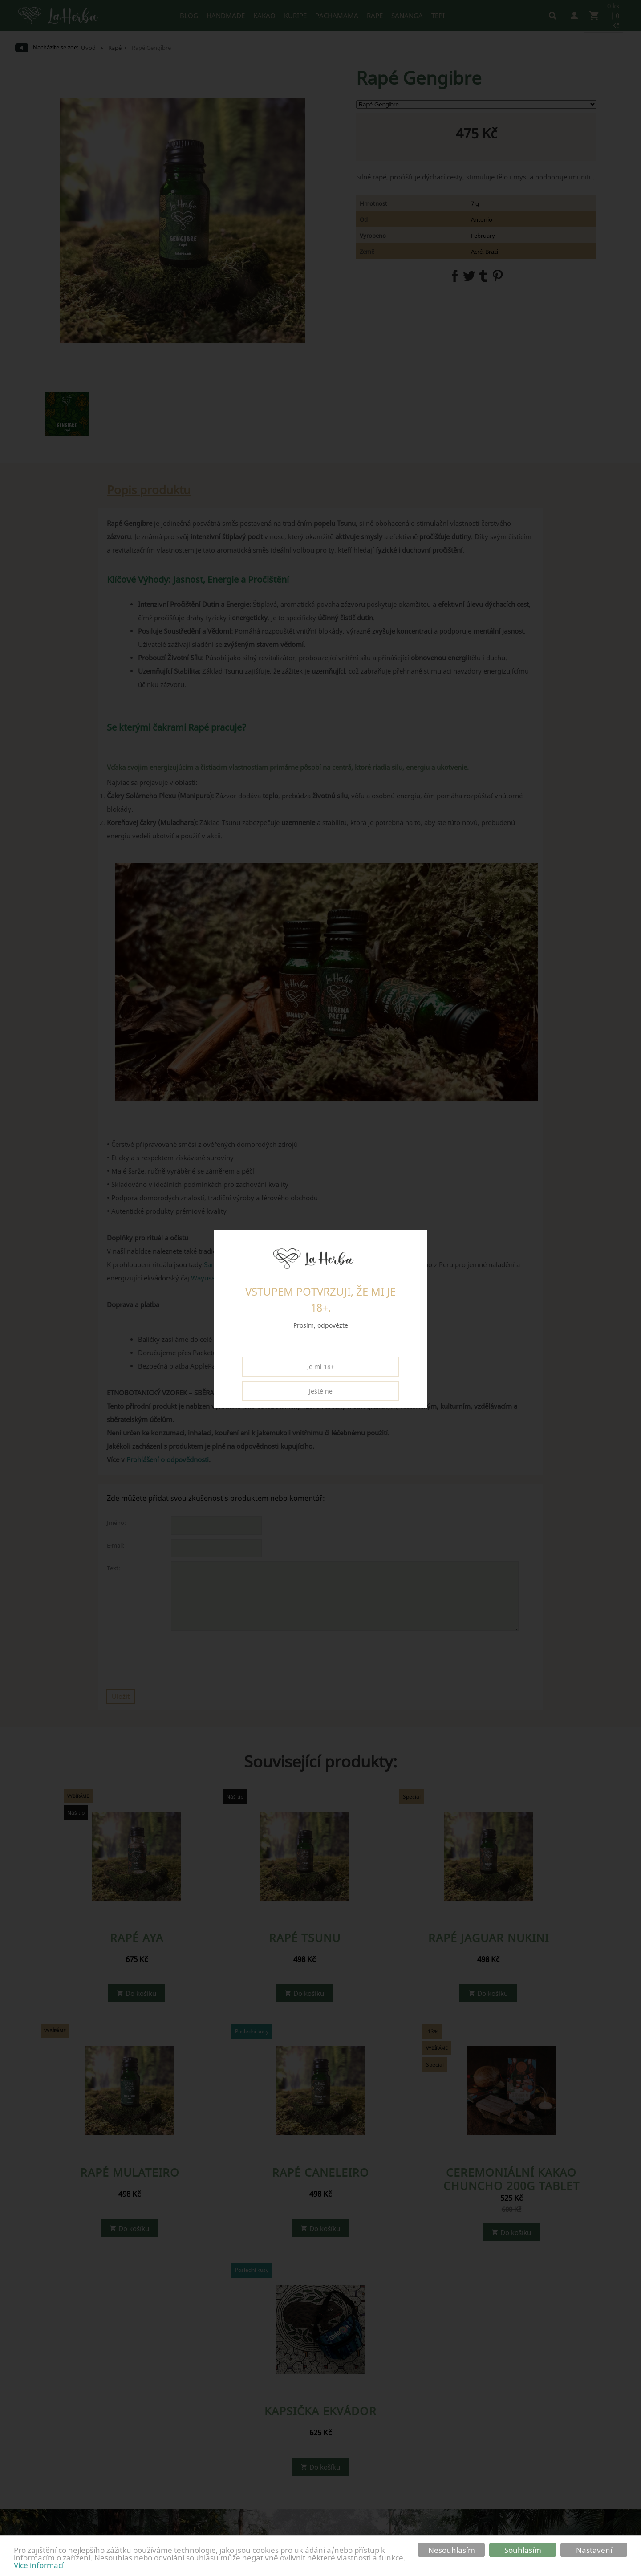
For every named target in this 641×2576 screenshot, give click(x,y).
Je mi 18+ (320, 1366)
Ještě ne (321, 1391)
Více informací (39, 2565)
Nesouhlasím (451, 2550)
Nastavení (594, 2550)
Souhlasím (522, 2550)
